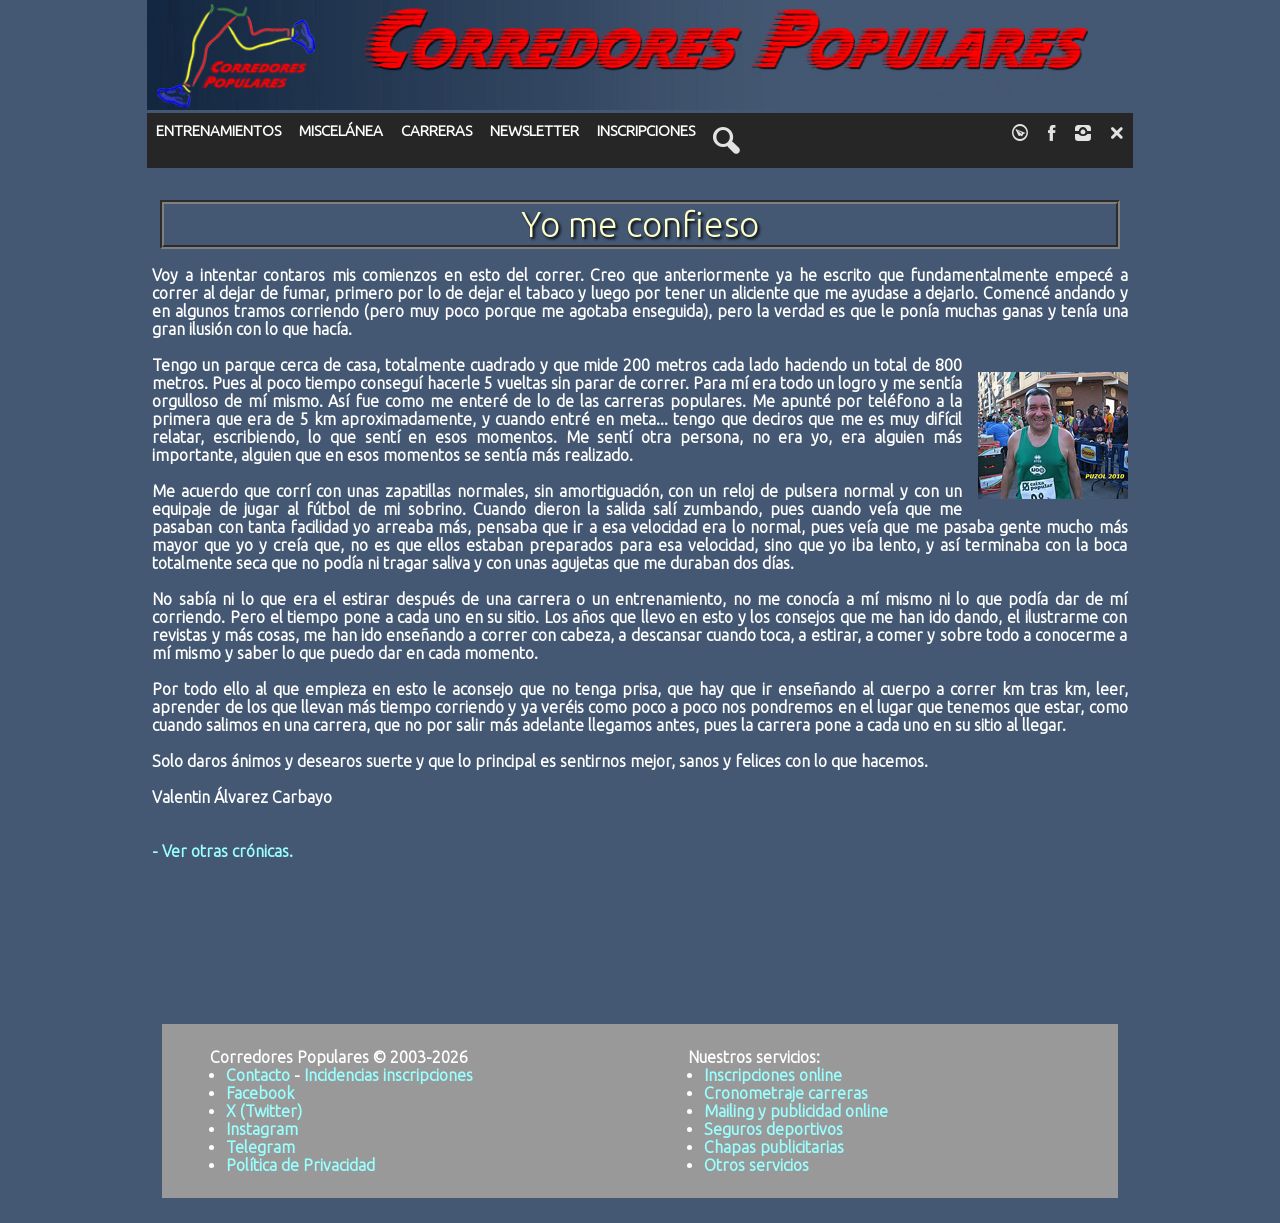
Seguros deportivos (773, 1129)
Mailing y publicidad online (796, 1111)
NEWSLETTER (534, 130)
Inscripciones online (773, 1075)
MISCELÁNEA (341, 130)
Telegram (260, 1147)
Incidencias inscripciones (388, 1075)
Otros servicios (756, 1165)
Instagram (262, 1129)
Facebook (260, 1093)
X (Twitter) (264, 1111)
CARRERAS (436, 130)
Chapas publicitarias (774, 1147)
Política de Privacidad (300, 1165)
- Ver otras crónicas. (222, 851)
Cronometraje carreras (786, 1093)
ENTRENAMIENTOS (218, 130)
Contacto (258, 1075)
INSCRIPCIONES (646, 130)
